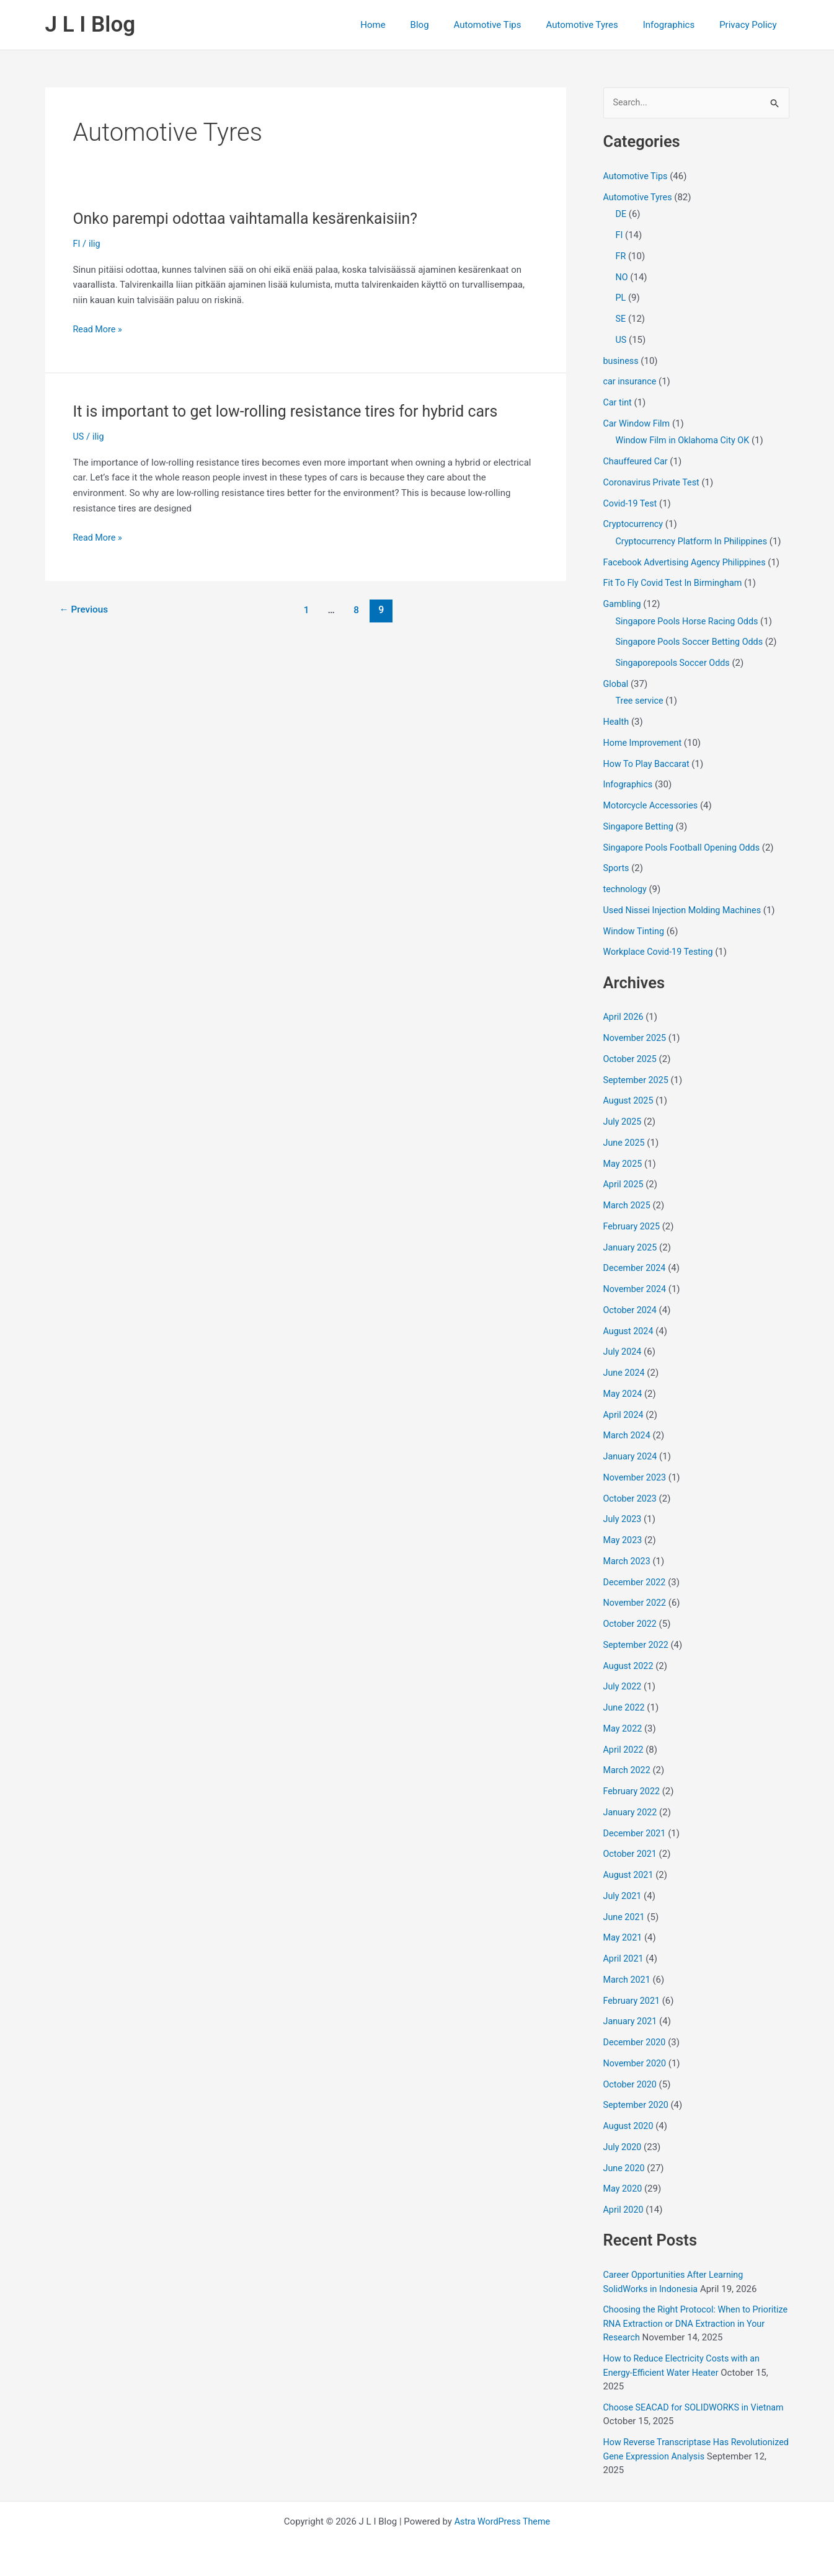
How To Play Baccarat (648, 764)
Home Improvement (644, 743)
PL (621, 298)
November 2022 (636, 1603)
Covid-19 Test (631, 504)
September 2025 (637, 1080)
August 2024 (629, 1331)
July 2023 (623, 1520)
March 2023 (628, 1561)
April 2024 (624, 1415)
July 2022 (623, 1687)
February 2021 (633, 2001)
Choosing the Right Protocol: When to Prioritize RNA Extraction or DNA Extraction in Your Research (692, 2324)
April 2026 (624, 1018)
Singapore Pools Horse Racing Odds (690, 621)
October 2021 (631, 1855)
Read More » (99, 329)
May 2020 (623, 2189)
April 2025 (624, 1185)
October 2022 (631, 1624)
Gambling (623, 604)
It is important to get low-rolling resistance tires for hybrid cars (295, 411)
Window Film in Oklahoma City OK (686, 441)
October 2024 (631, 1310)
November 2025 (636, 1038)
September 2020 (637, 2106)
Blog (447, 24)
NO (622, 277)
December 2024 (636, 1269)
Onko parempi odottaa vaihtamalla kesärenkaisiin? (253, 218)
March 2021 (628, 1980)
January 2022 (631, 1812)
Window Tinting (635, 931)
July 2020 (623, 2147)
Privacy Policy (750, 24)
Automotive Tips (509, 24)
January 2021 (631, 2022)
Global (616, 684)
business (622, 361)
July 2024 (623, 1352)
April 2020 (624, 2210)
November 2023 (636, 1478)
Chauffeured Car (637, 461)
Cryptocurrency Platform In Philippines (695, 541)
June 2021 (625, 1917)
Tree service (641, 701)
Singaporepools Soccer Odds (675, 663)
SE (621, 319)
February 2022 (633, 1791)
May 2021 (623, 1938)
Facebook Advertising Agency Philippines (688, 563)
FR (621, 256)
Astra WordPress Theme (502, 2521)
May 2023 (623, 1540)
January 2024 (631, 1457)
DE (621, 215)
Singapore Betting (640, 827)
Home (406, 24)
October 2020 (631, 2085)
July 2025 (623, 1122)
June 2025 (625, 1143)
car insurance (631, 382)
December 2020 (636, 2042)
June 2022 (625, 1708)
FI (77, 243)
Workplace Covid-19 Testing (660, 952)
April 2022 (624, 1750)
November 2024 (636, 1289)
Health (617, 722)
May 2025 (623, 1164)
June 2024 (625, 1373)
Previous (85, 610)
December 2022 (636, 1582)
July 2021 (623, 1896)
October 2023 (631, 1499)
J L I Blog (90, 24)
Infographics (678, 24)
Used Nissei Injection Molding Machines (685, 910)
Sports (617, 869)
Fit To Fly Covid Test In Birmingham (675, 584)
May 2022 (623, 1729)
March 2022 (628, 1771)
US (79, 436)
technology (626, 889)
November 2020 (636, 2063)
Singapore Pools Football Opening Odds (685, 848)
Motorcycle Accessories (653, 806)
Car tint (618, 403)
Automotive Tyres (597, 24)
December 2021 (636, 1833)
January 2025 (631, 1248)
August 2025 (629, 1101)
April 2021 (624, 1959)
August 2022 (629, 1666)
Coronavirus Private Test (653, 483)
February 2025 (633, 1227)
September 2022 (637, 1645)
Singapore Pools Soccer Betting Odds (693, 642)
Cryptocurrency (634, 525)
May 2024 (623, 1394)
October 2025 (631, 1059)
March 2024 (628, 1436)
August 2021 (629, 1875)
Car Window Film (638, 424)
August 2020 (629, 2126)
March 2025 (628, 1205)
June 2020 (625, 2168)
